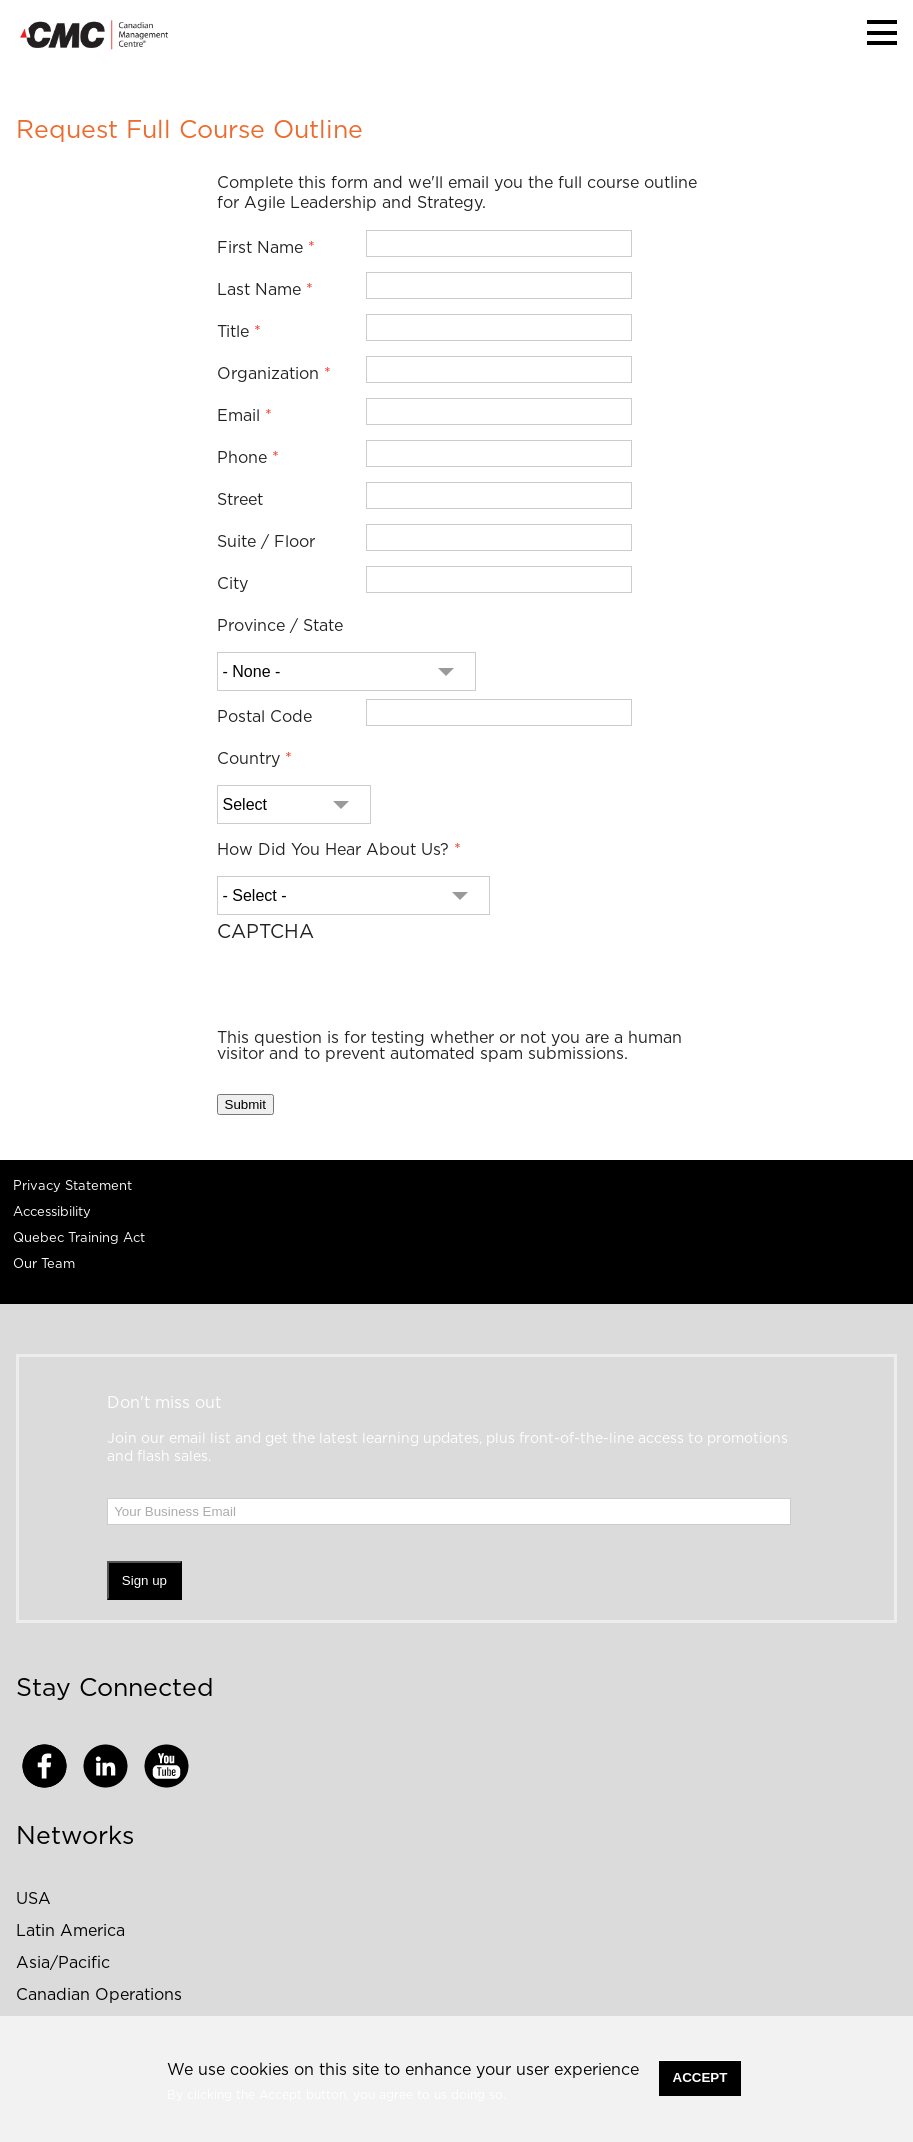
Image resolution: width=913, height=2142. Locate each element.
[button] (882, 32)
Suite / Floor (266, 542)
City (232, 584)
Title (233, 332)
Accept (700, 2077)
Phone (242, 458)
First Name (260, 248)
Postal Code (264, 717)
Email (238, 416)
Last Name (259, 290)
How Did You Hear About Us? (333, 850)
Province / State (280, 626)
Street (240, 500)
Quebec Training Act (79, 1238)
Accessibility (52, 1212)
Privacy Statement (72, 1186)
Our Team (44, 1264)
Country (248, 759)
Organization (268, 374)
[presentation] (369, 991)
